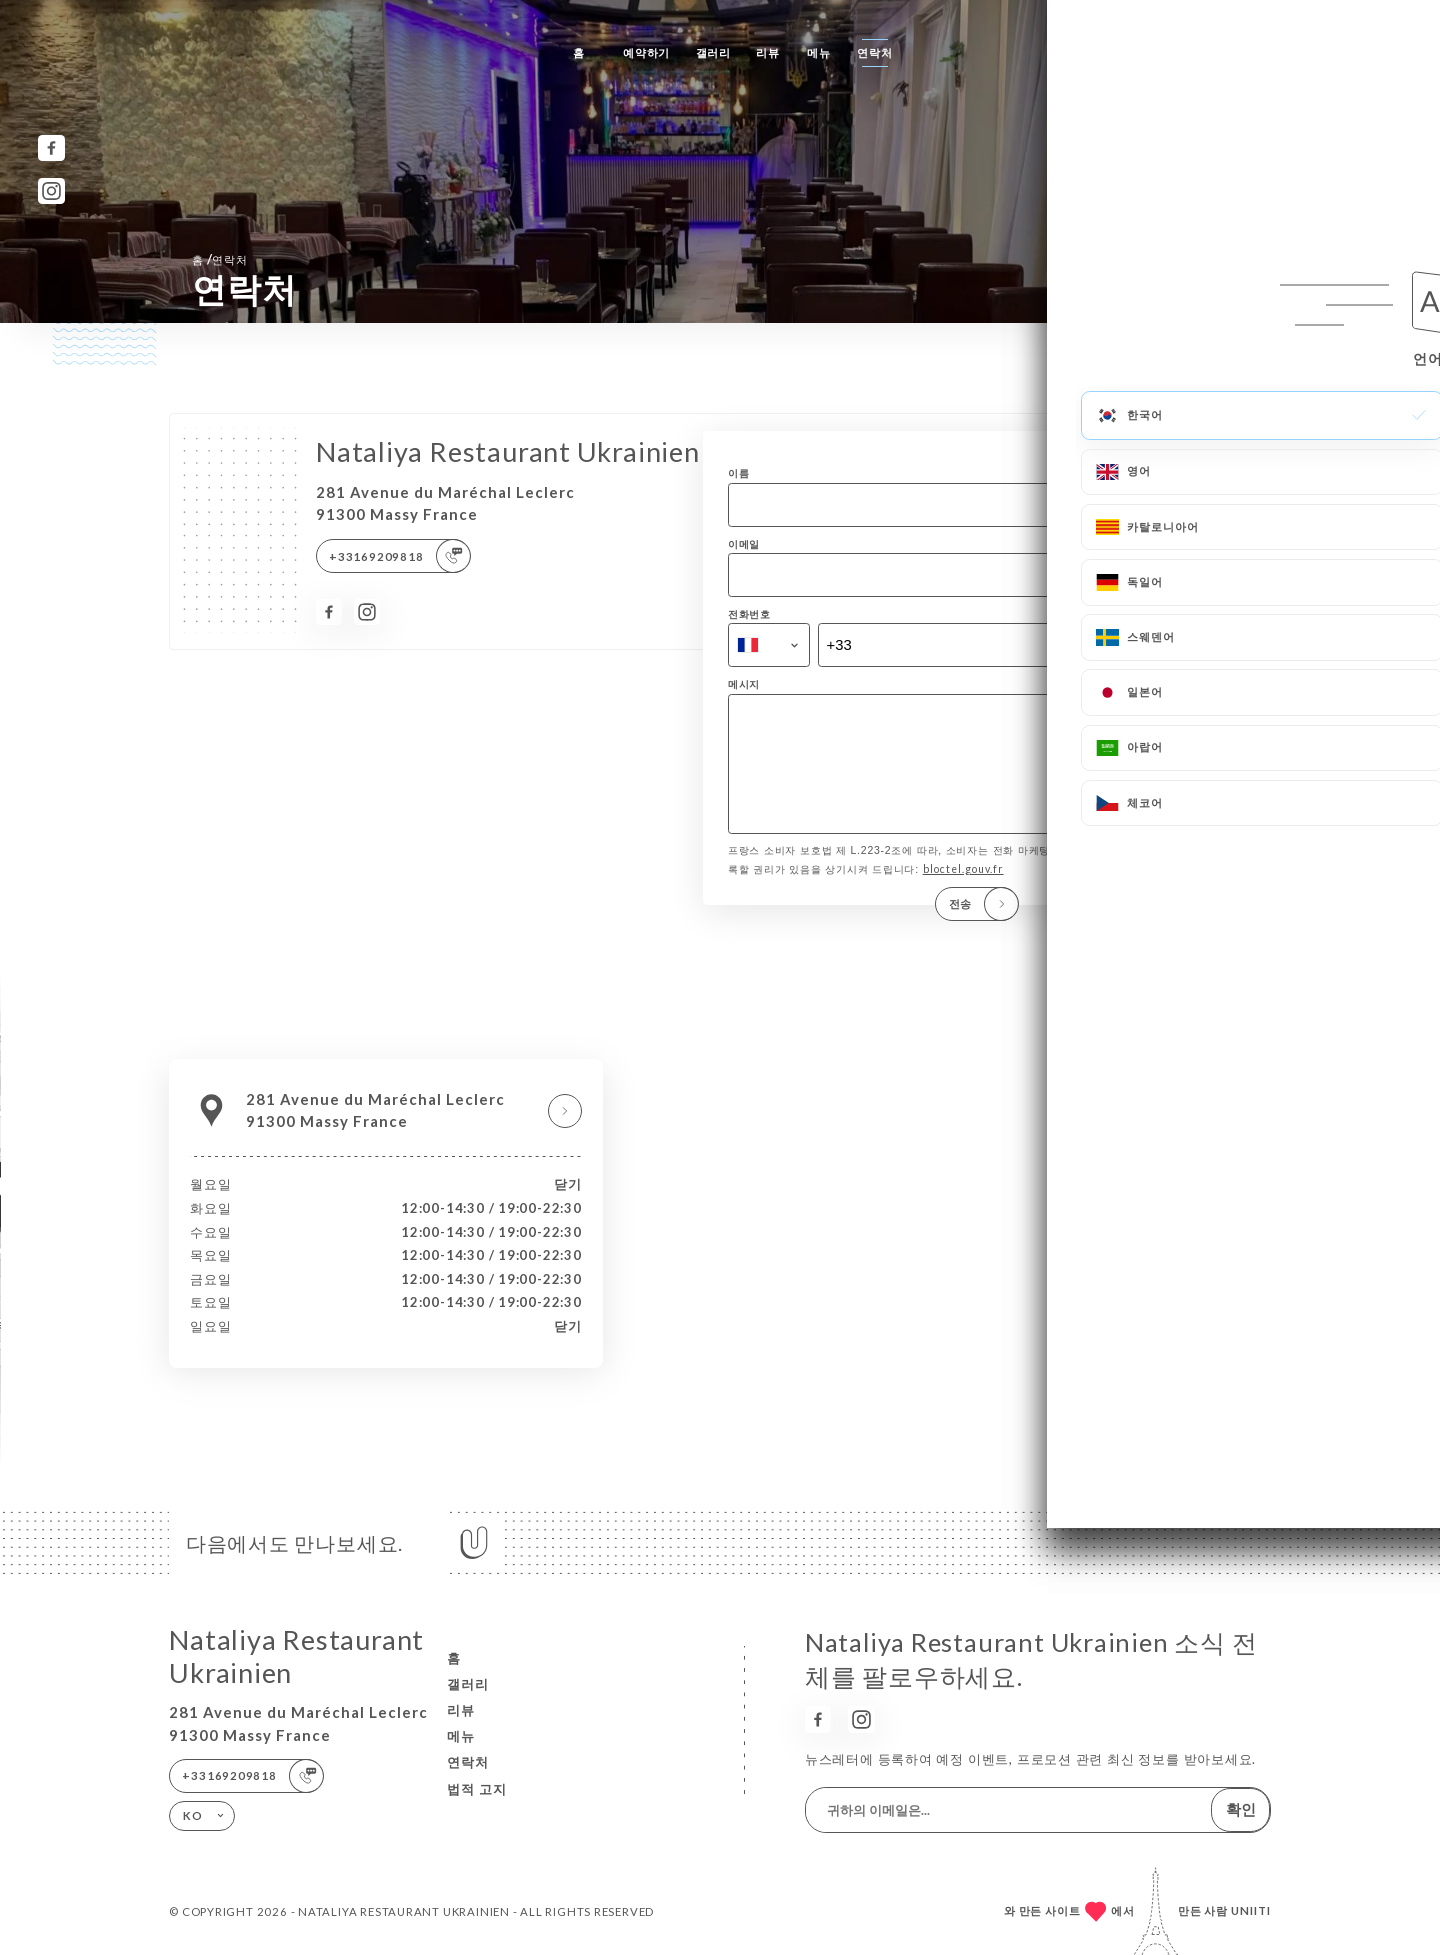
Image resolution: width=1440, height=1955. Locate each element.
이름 (739, 473)
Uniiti (1251, 1910)
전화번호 (749, 614)
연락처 (874, 52)
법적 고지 (477, 1789)
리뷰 (768, 52)
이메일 (744, 544)
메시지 (744, 684)
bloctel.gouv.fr (963, 897)
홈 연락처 (220, 259)
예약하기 (646, 52)
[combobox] (769, 645)
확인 (1241, 1809)
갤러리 (713, 52)
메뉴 (819, 52)
